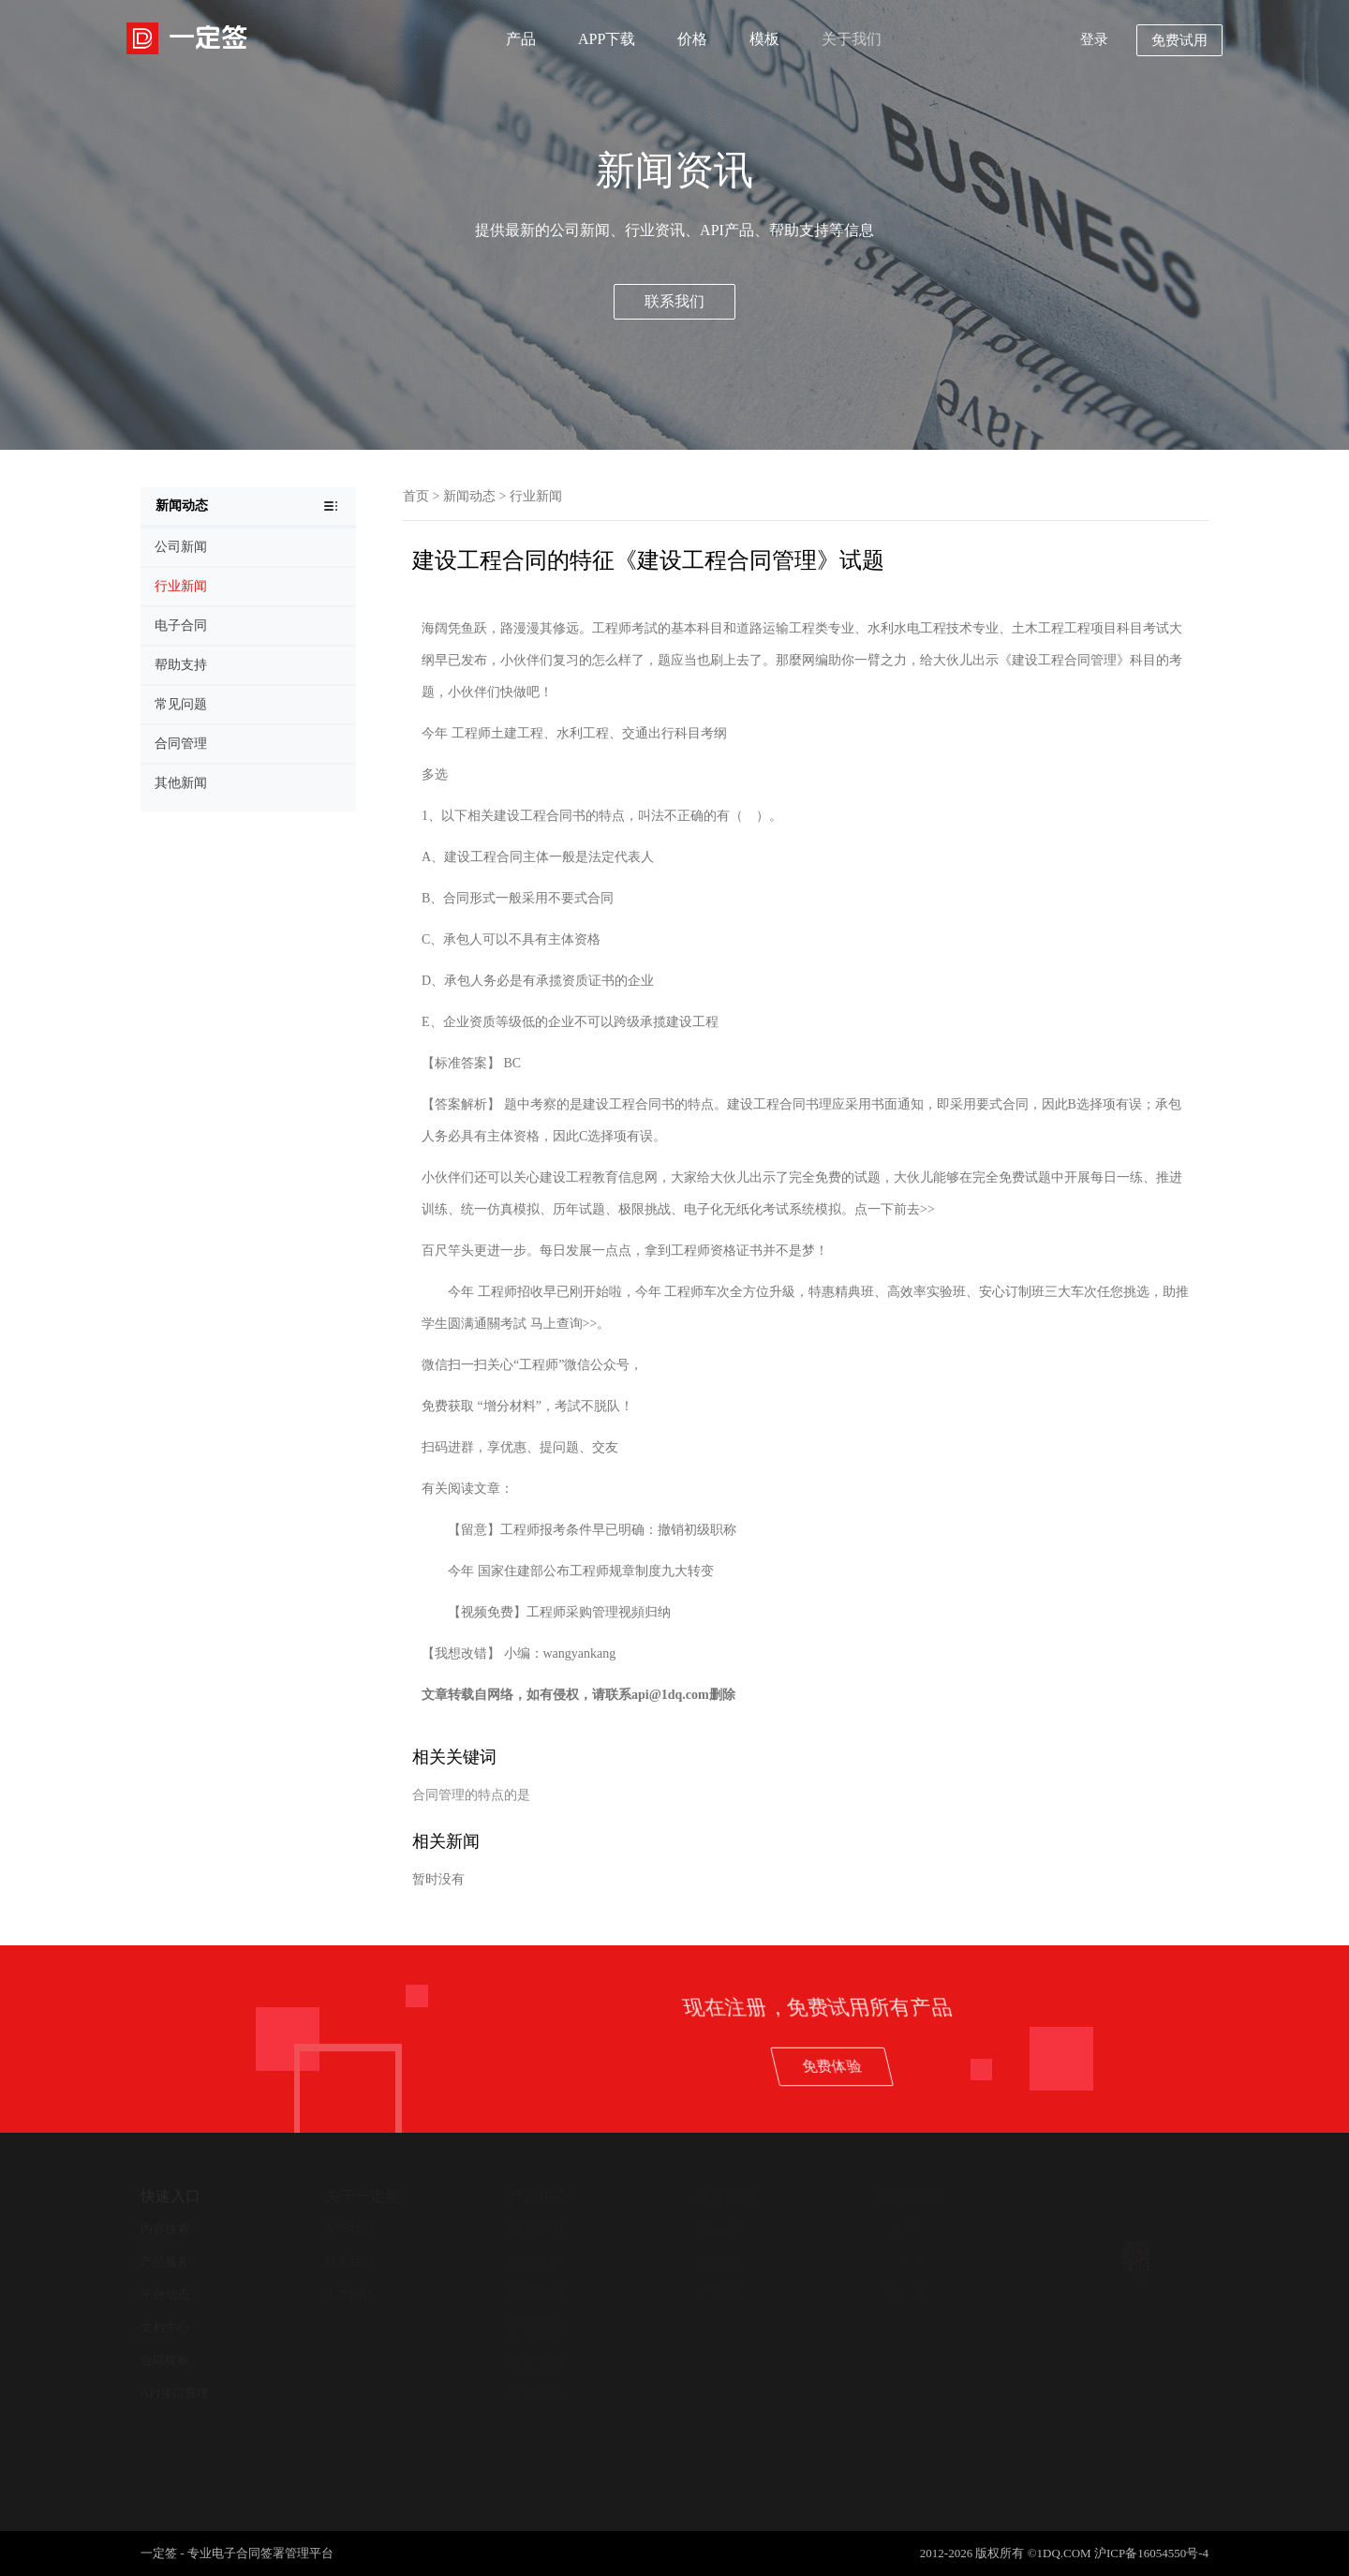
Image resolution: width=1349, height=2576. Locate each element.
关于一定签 (362, 2196)
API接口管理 (175, 2393)
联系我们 (674, 301)
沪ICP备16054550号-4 (1151, 2553)
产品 (521, 39)
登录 (1094, 39)
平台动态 (165, 2294)
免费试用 (1179, 40)
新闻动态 (469, 496)
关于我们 (852, 39)
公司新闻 (904, 2262)
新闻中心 (904, 2229)
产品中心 (540, 2196)
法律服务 (534, 2393)
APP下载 (606, 39)
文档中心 (165, 2327)
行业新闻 (536, 496)
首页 (416, 496)
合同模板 (165, 2360)
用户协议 (719, 2262)
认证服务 (534, 2327)
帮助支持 (719, 2229)
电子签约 (534, 2229)
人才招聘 (349, 2294)
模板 (764, 39)
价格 (692, 39)
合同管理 (534, 2262)
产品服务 (165, 2262)
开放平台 (534, 2360)
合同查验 (534, 2294)
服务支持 (725, 2196)
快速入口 (170, 2196)
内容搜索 (165, 2229)
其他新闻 (904, 2294)
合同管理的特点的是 (471, 1795)
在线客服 (719, 2294)
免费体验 (1122, 2066)
